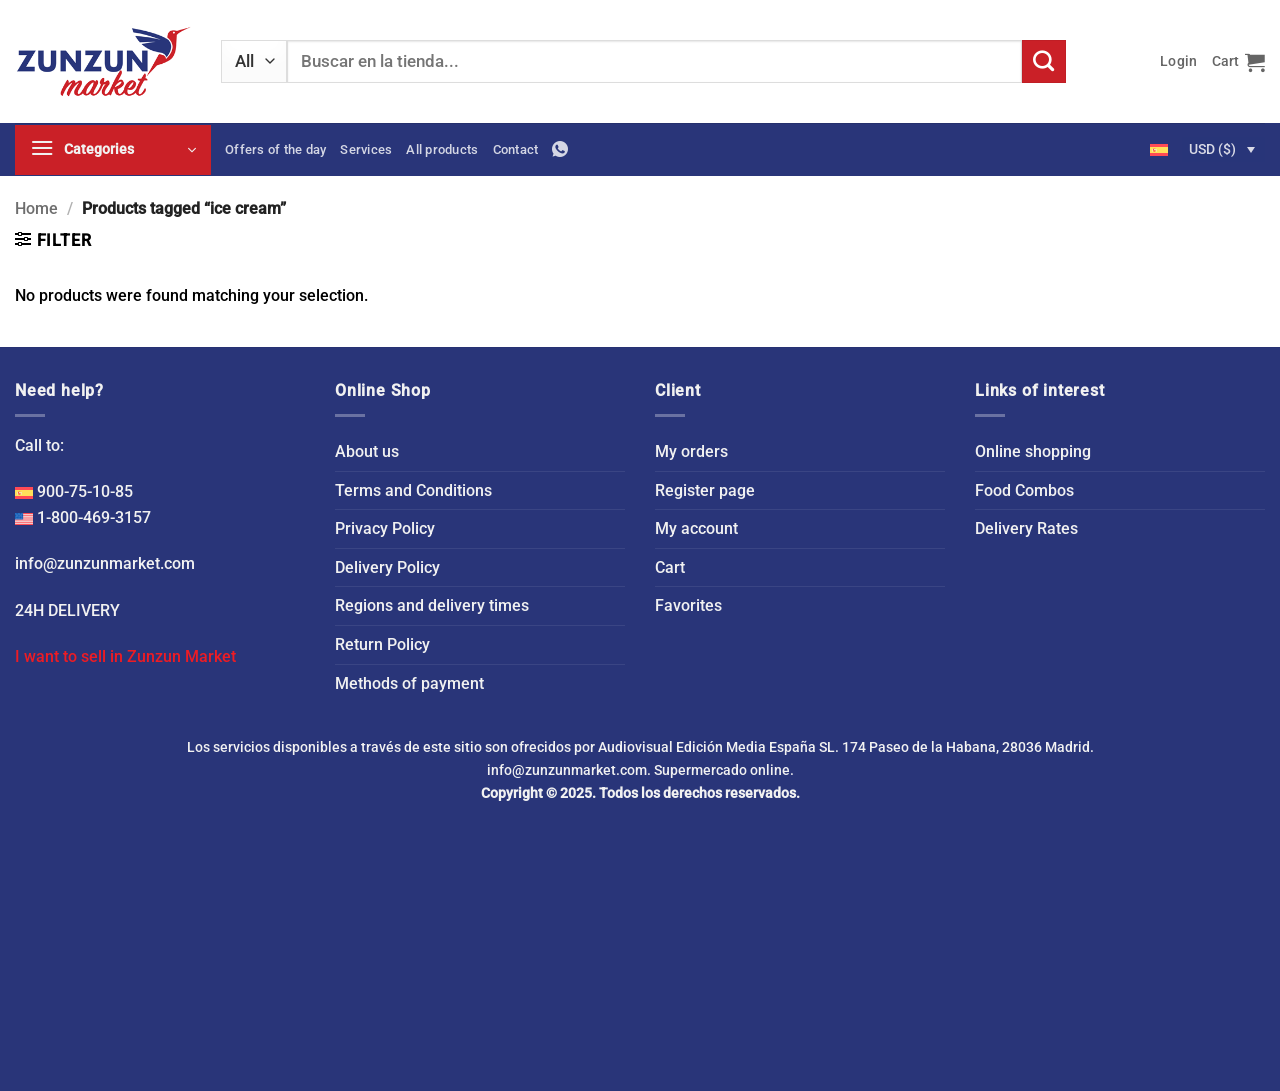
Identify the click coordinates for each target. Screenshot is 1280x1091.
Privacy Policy (385, 528)
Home (36, 208)
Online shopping (1033, 451)
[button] (1178, 61)
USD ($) (1212, 149)
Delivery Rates (1026, 528)
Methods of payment (409, 683)
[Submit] (1044, 62)
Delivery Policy (387, 567)
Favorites (688, 605)
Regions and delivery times (432, 605)
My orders (691, 451)
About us (367, 451)
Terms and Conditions (413, 490)
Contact (516, 149)
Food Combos (1024, 490)
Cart (670, 567)
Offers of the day (275, 149)
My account (696, 528)
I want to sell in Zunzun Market (125, 656)
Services (366, 149)
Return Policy (382, 644)
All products (442, 149)
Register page (705, 490)
